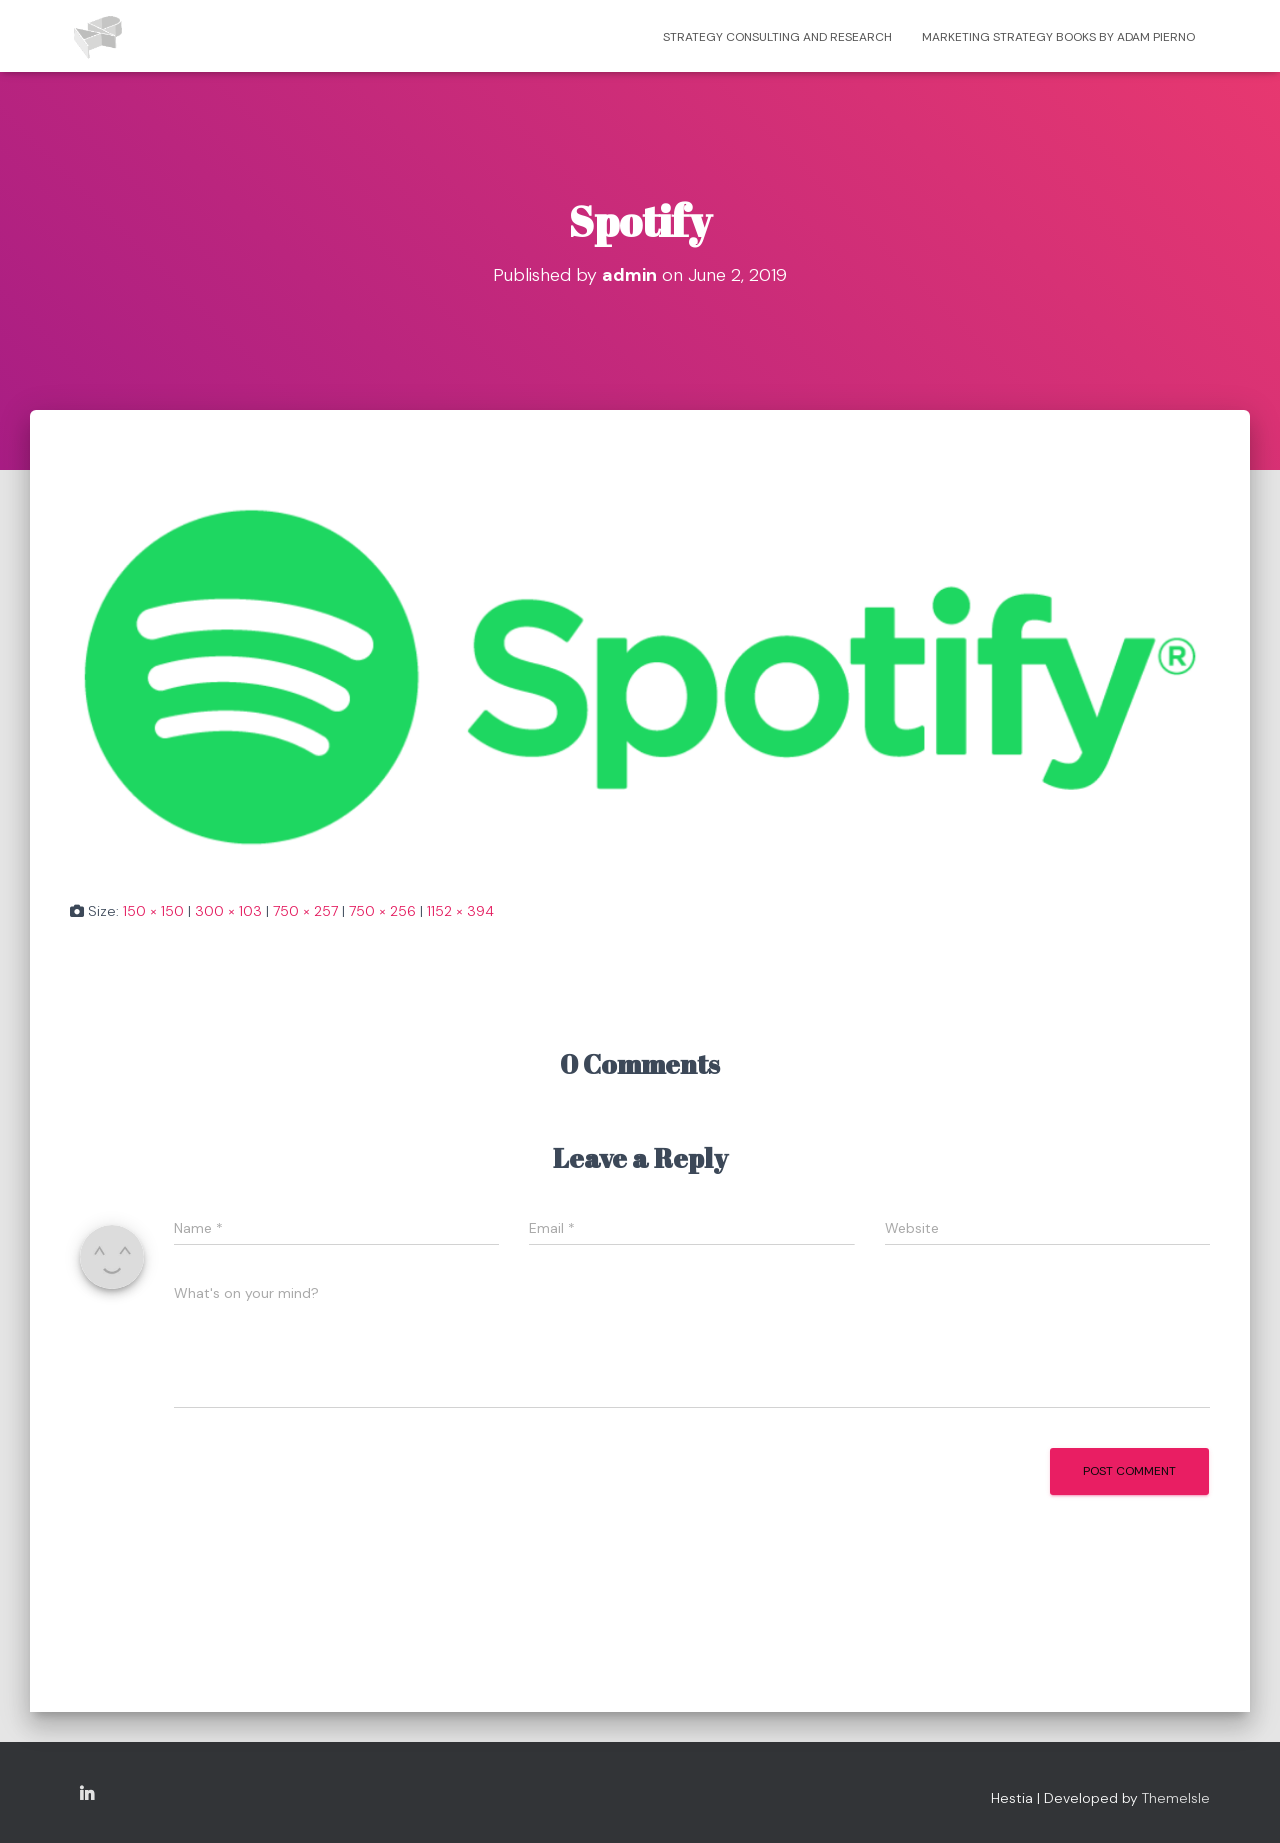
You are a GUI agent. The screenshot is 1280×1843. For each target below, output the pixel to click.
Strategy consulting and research (777, 37)
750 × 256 (382, 911)
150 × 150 (153, 911)
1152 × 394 (460, 911)
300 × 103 (228, 911)
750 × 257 (305, 911)
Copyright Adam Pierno (87, 1795)
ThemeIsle (1176, 1798)
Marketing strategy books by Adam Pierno (1058, 37)
